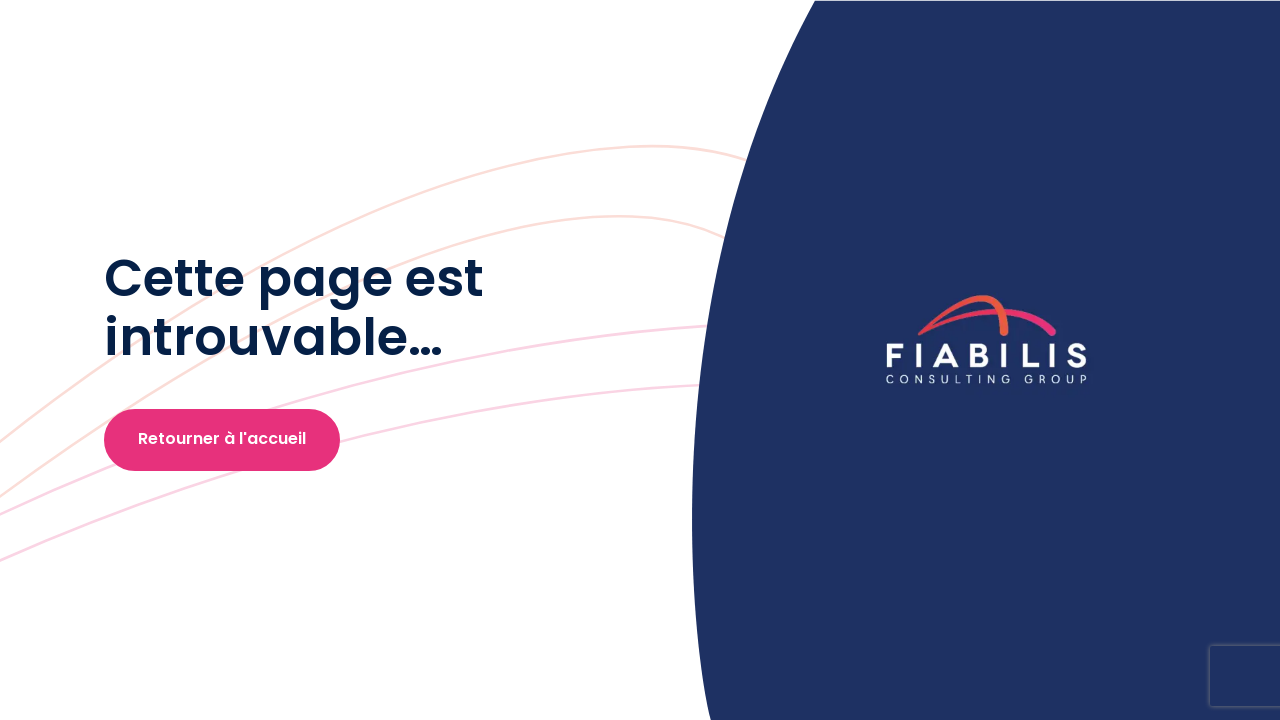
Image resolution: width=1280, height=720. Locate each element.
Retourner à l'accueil (222, 438)
